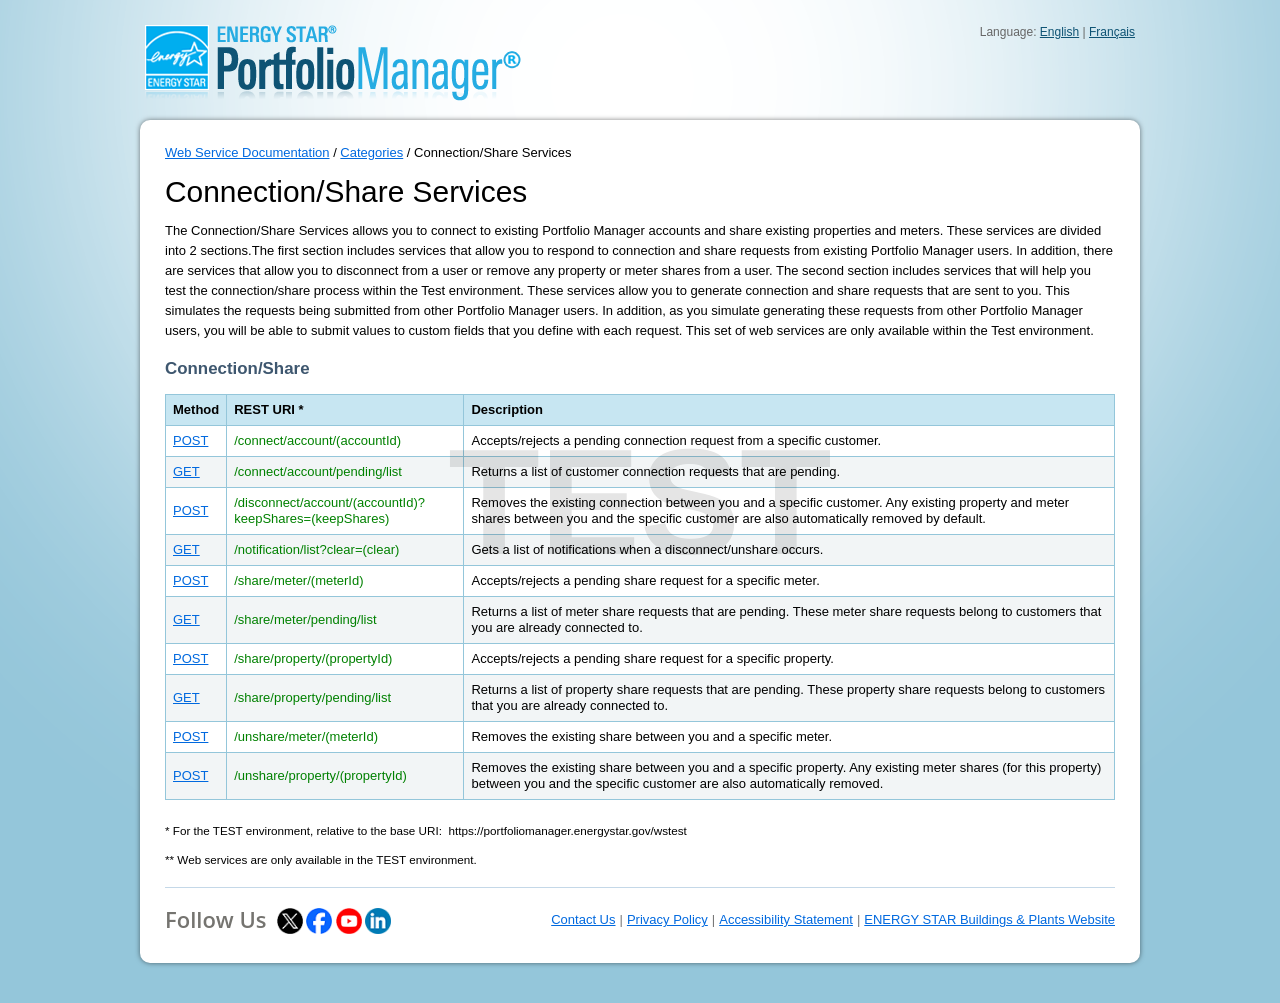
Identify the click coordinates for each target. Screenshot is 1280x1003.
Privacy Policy (667, 919)
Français (1112, 32)
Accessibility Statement (786, 919)
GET (186, 471)
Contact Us (583, 919)
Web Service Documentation (247, 152)
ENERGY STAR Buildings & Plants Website (989, 919)
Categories (371, 152)
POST (190, 440)
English (1059, 32)
